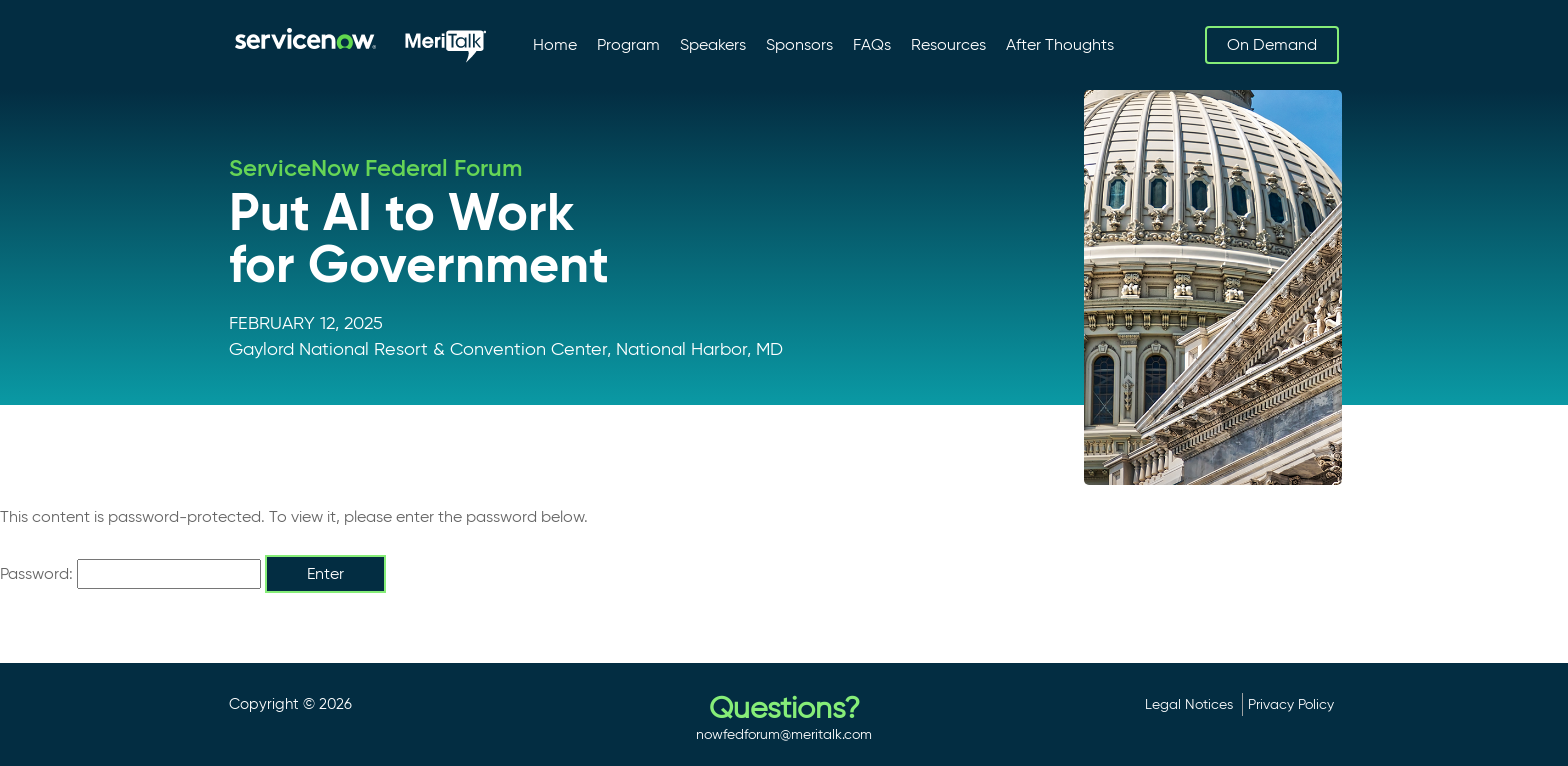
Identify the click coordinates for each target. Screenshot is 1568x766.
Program (628, 44)
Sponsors (799, 44)
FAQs (872, 44)
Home (555, 44)
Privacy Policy (1291, 704)
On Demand (1272, 44)
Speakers (713, 44)
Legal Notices (1189, 704)
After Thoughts (1060, 44)
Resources (948, 44)
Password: (130, 574)
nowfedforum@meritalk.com (784, 734)
